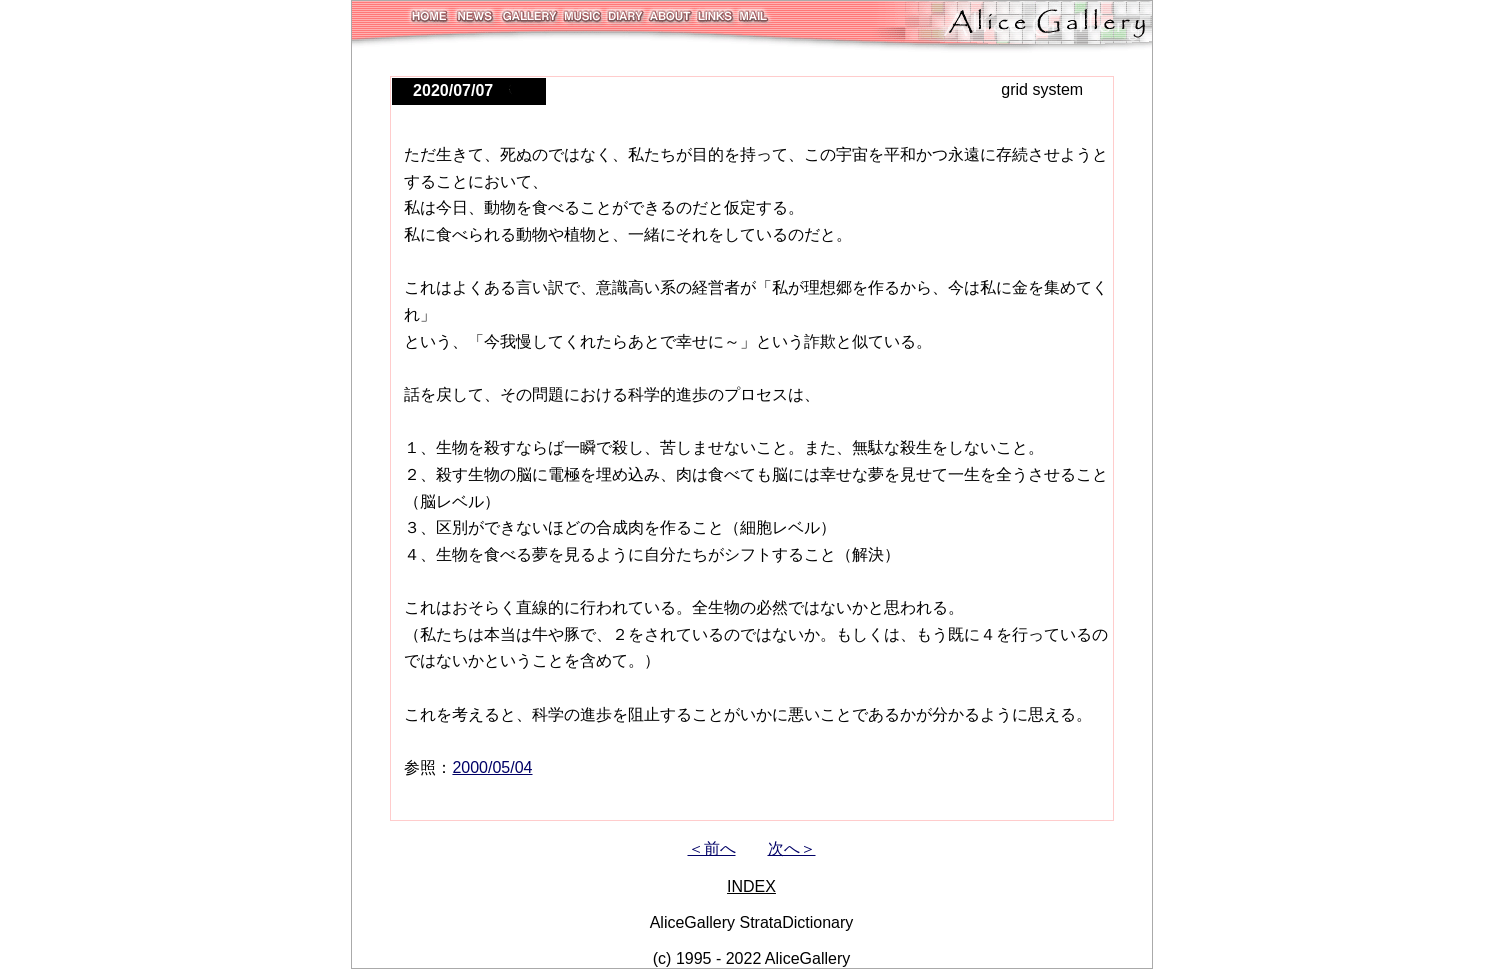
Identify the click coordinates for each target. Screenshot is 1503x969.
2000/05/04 (492, 767)
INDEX (751, 886)
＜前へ (712, 848)
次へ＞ (792, 848)
